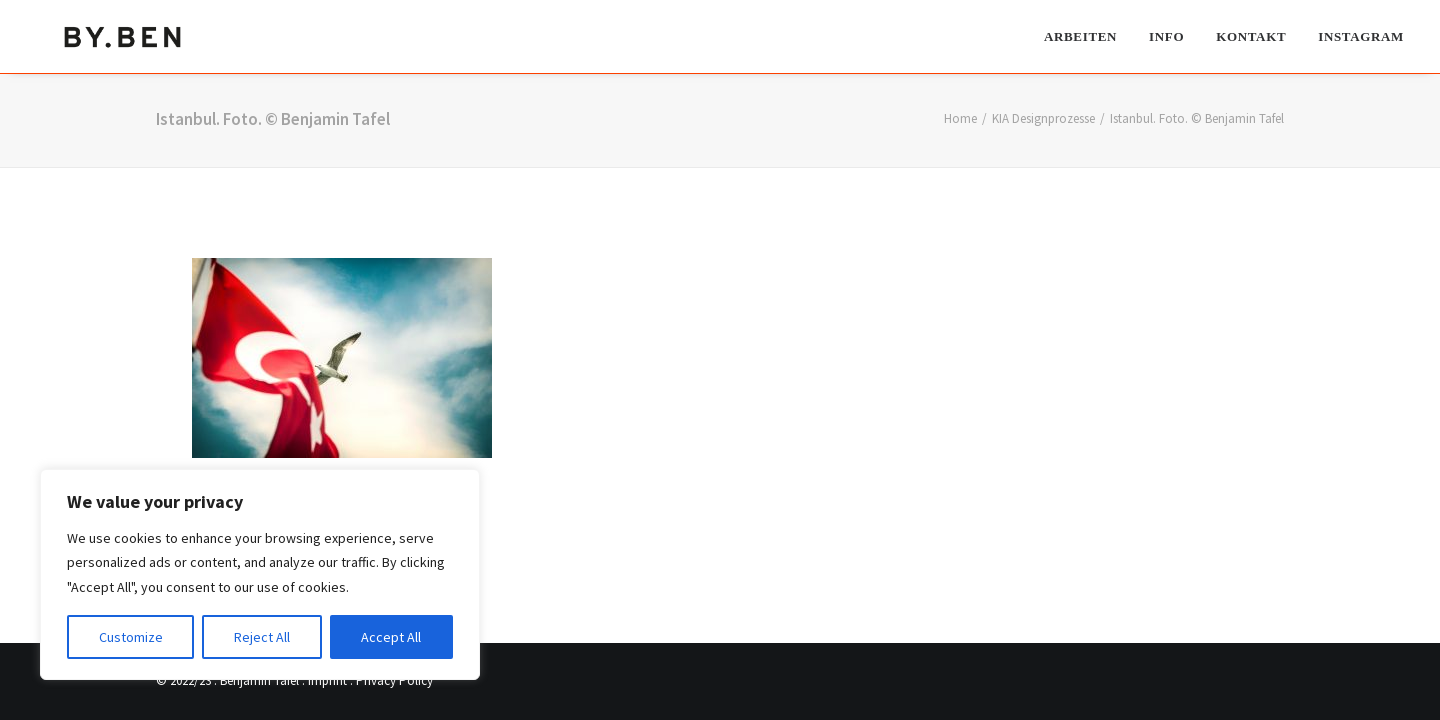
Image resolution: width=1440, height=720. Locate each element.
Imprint (327, 680)
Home (960, 118)
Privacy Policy (394, 680)
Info (1166, 35)
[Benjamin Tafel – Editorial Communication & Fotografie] (124, 35)
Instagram (1361, 35)
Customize (131, 637)
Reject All (262, 637)
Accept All (391, 637)
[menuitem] (1087, 35)
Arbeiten (1080, 35)
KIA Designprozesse (1043, 118)
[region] (260, 575)
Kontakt (1251, 35)
